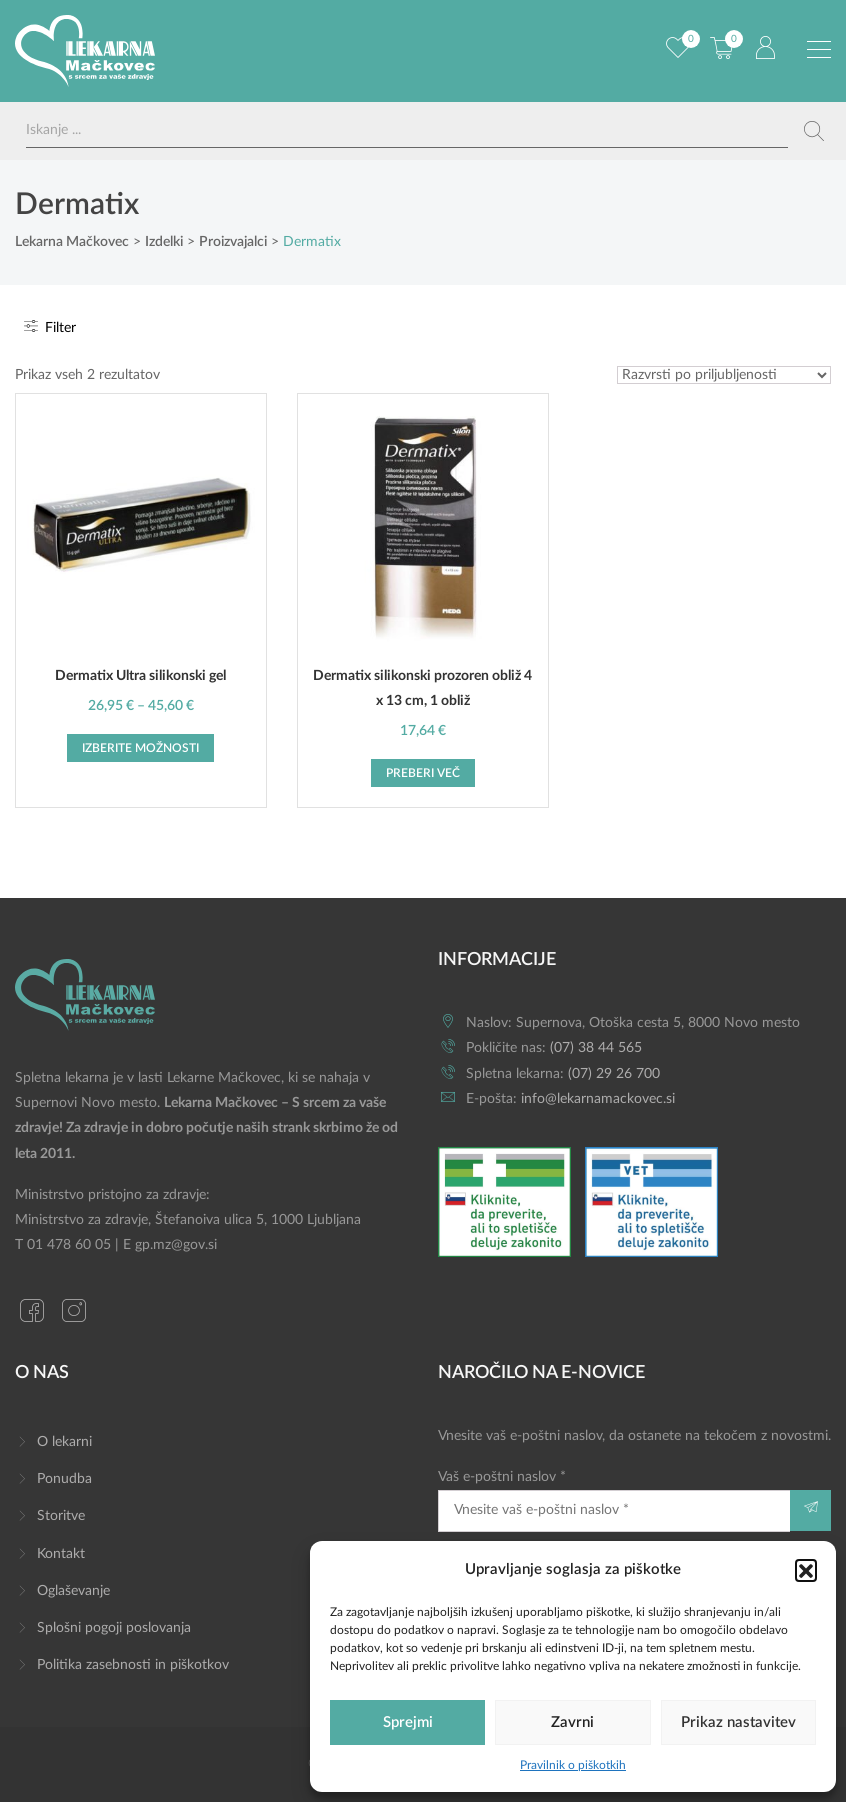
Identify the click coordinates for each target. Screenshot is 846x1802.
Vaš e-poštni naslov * (614, 1500)
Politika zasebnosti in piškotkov (133, 1665)
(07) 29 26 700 (614, 1074)
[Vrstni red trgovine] (724, 375)
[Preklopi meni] (819, 50)
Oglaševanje (73, 1591)
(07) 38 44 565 (596, 1048)
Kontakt (61, 1554)
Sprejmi (408, 1722)
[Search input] (407, 130)
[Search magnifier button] (814, 131)
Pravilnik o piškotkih (573, 1765)
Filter (48, 328)
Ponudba (64, 1479)
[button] (806, 1570)
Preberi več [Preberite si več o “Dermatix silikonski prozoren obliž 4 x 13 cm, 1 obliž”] (423, 773)
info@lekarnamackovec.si (598, 1099)
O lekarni (64, 1442)
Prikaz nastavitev (738, 1722)
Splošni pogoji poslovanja (114, 1628)
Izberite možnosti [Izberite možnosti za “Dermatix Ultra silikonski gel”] (140, 748)
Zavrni (572, 1722)
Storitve (61, 1516)
